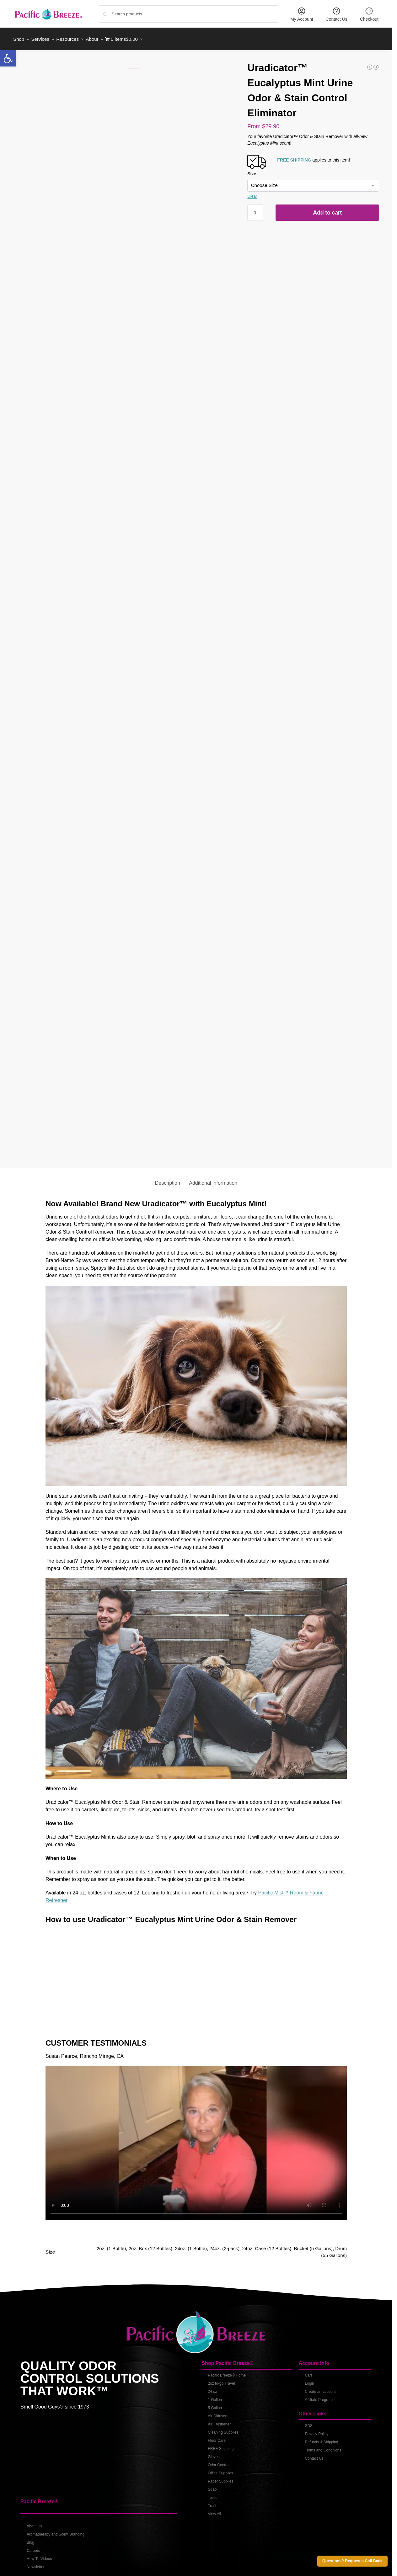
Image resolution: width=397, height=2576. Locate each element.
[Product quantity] (255, 209)
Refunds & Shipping (321, 2438)
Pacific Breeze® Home (227, 2371)
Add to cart (327, 209)
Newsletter (36, 2563)
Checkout (369, 14)
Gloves (213, 2453)
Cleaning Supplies (223, 2428)
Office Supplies (220, 2469)
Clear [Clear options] (252, 192)
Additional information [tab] (213, 1179)
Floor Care (217, 2437)
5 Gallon (215, 2404)
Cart (308, 2371)
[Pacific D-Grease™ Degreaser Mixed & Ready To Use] (370, 64)
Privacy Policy (316, 2430)
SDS (309, 2422)
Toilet (212, 2494)
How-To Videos (39, 2555)
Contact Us (336, 14)
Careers (33, 2547)
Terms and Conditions (323, 2446)
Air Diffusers (218, 2412)
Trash (212, 2502)
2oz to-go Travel (221, 2379)
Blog (30, 2539)
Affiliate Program (318, 2396)
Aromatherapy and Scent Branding (55, 2531)
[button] (8, 58)
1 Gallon (215, 2396)
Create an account (320, 2388)
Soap (212, 2485)
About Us (34, 2522)
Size (251, 170)
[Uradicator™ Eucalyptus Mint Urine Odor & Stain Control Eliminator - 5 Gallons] (376, 64)
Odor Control (218, 2461)
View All (214, 2510)
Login (309, 2379)
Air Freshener (219, 2420)
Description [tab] (167, 1179)
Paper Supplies (220, 2477)
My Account (301, 14)
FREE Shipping (220, 2445)
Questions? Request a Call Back (352, 2561)
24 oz (212, 2388)
